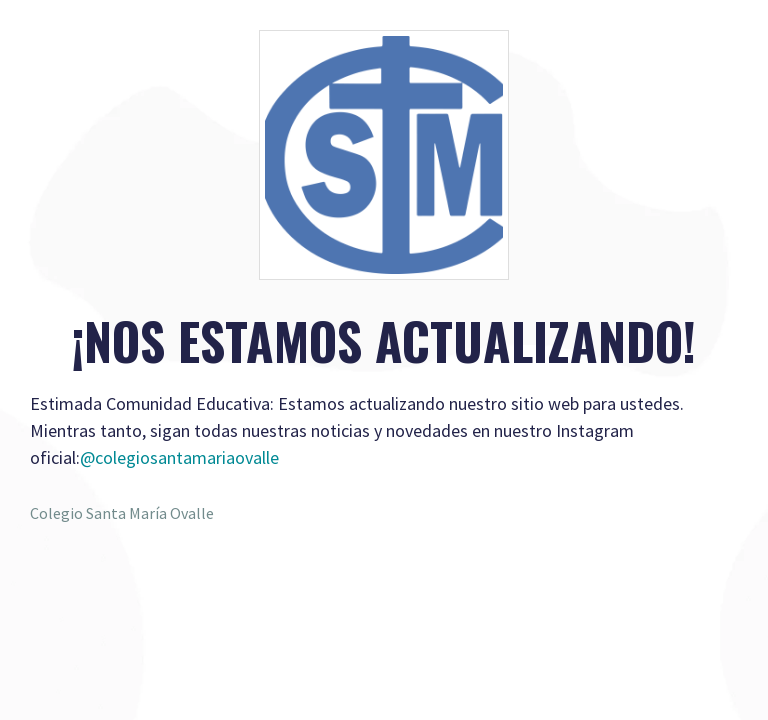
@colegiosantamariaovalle (179, 457)
